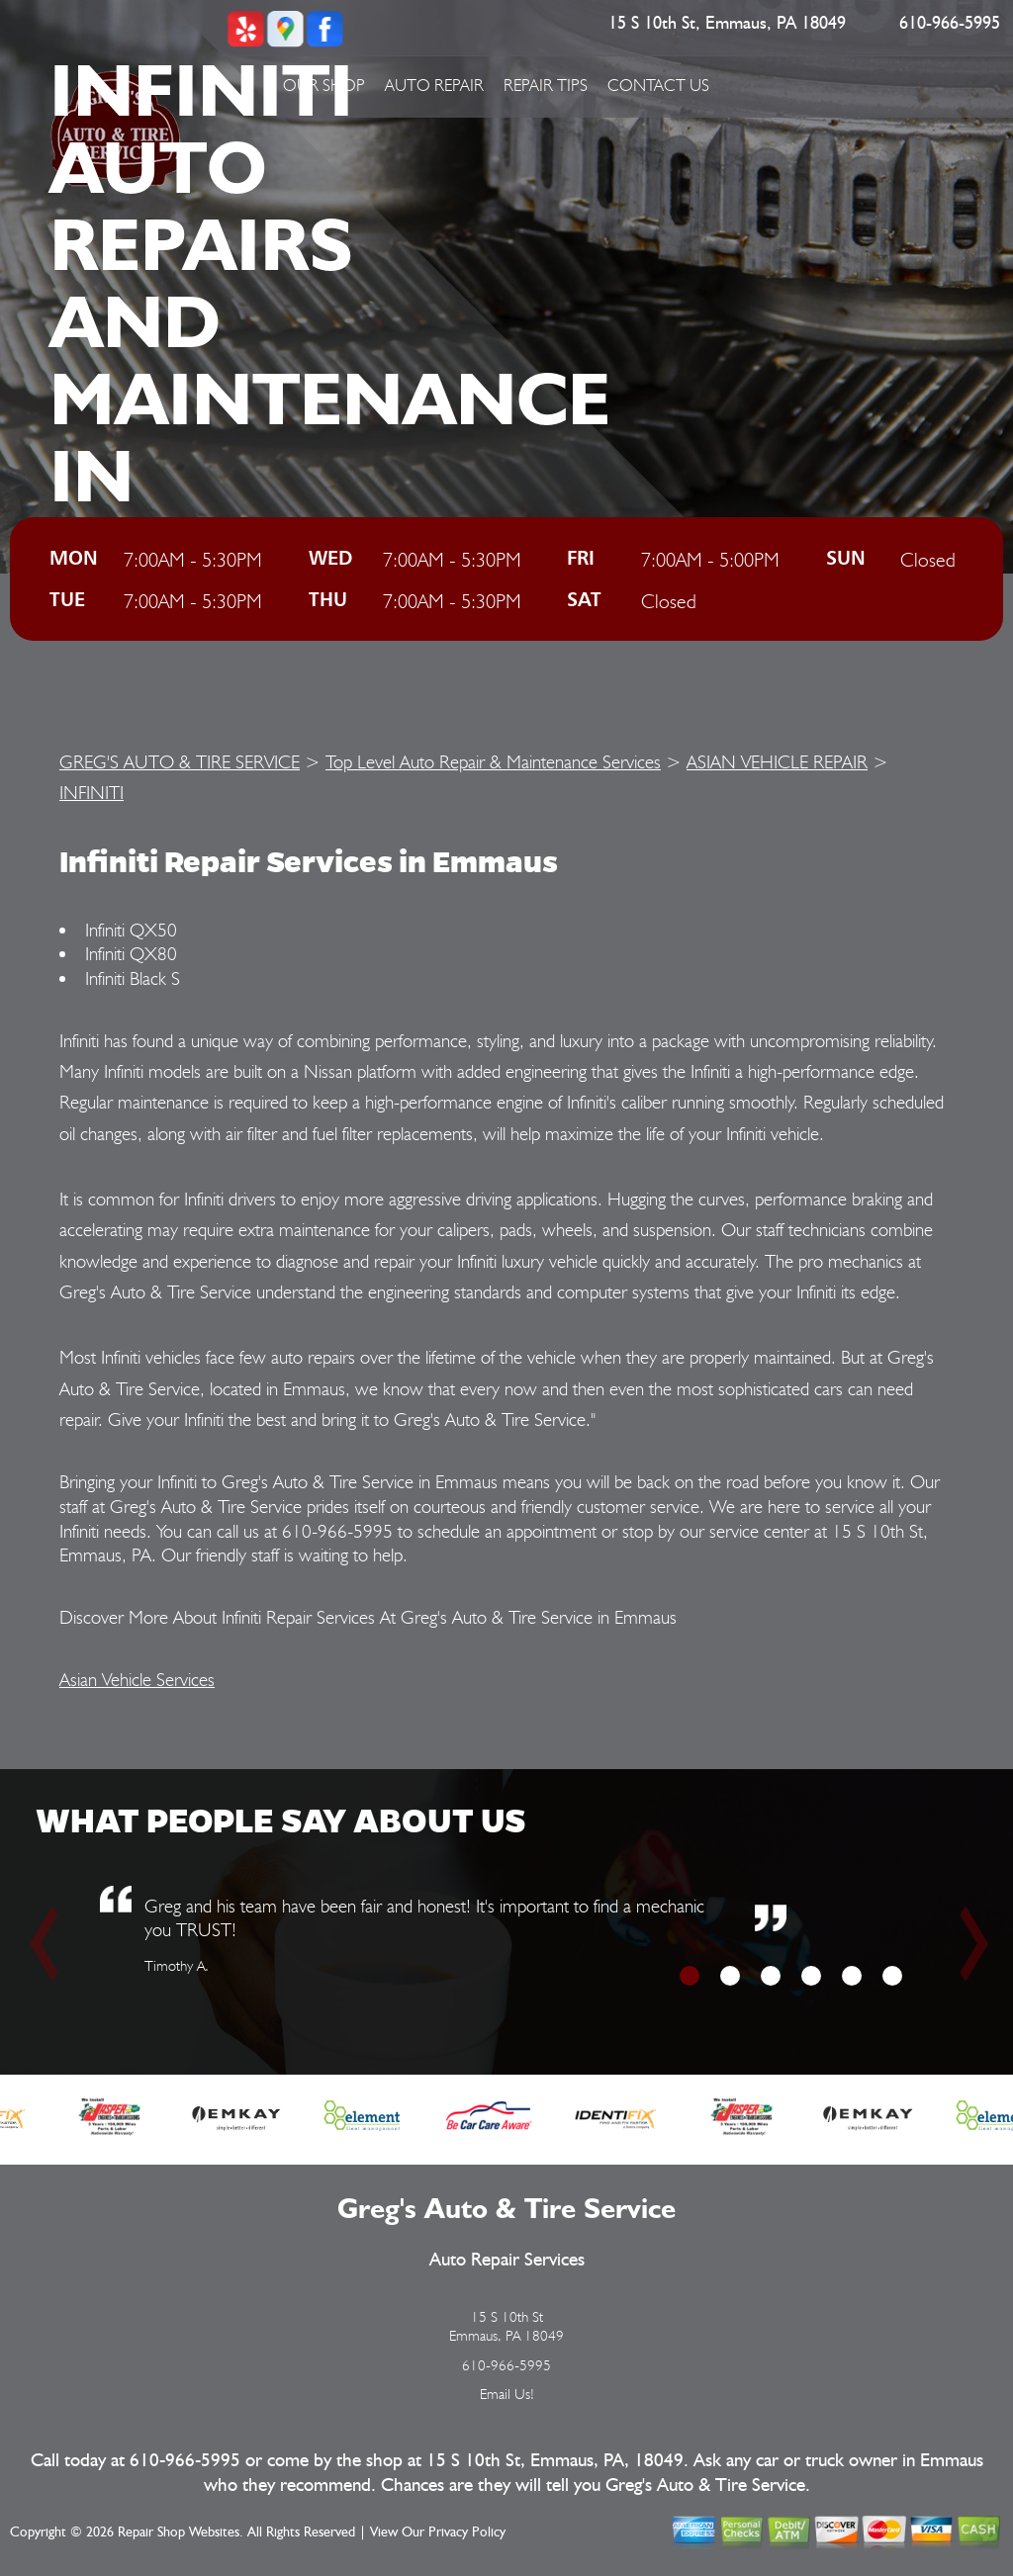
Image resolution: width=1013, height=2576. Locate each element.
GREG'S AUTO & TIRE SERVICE (179, 761)
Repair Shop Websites (178, 2532)
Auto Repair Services (507, 2260)
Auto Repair (434, 85)
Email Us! (507, 2394)
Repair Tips (546, 85)
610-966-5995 (949, 24)
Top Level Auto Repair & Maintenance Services (493, 761)
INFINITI (91, 792)
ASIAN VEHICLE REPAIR (777, 761)
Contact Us (658, 85)
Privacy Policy (467, 2532)
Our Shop (324, 85)
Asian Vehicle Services (137, 1679)
